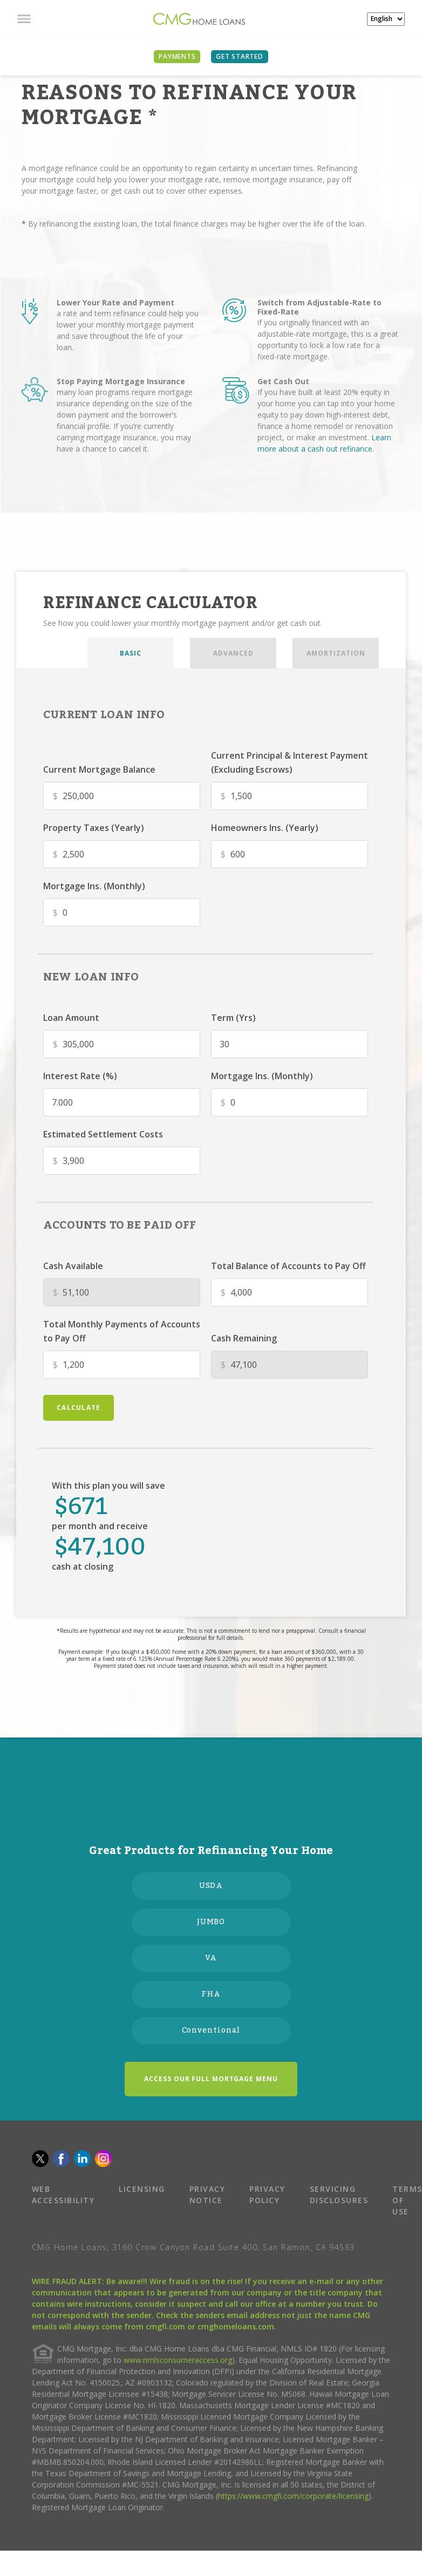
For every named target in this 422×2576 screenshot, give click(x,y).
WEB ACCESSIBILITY (63, 2194)
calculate (78, 1407)
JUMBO (211, 1922)
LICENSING (142, 2189)
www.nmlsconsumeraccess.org (178, 2360)
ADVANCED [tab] (233, 653)
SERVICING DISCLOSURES (339, 2194)
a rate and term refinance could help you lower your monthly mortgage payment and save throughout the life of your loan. (128, 330)
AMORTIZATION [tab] (336, 653)
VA (211, 1958)
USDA (211, 1885)
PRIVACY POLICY (267, 2194)
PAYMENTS (177, 56)
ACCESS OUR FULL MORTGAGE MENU (210, 2078)
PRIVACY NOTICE (207, 2194)
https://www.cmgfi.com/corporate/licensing (293, 2496)
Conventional (211, 2030)
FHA (211, 1994)
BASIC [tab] (130, 653)
